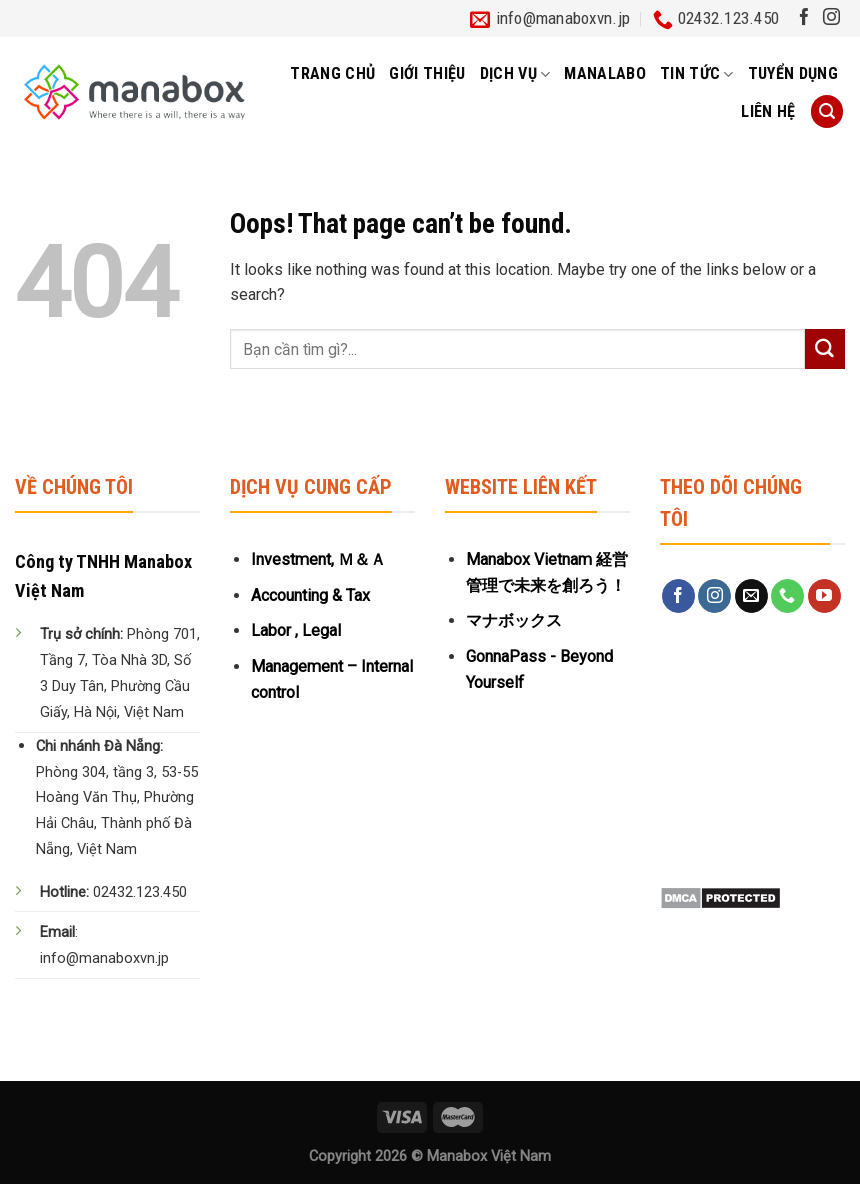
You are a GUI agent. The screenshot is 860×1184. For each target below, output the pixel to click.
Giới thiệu (427, 73)
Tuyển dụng (793, 73)
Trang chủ (332, 73)
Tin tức (697, 74)
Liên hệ (768, 111)
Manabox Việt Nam (489, 1156)
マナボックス (514, 620)
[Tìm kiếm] (827, 111)
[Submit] (825, 349)
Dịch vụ (515, 74)
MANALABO (605, 73)
